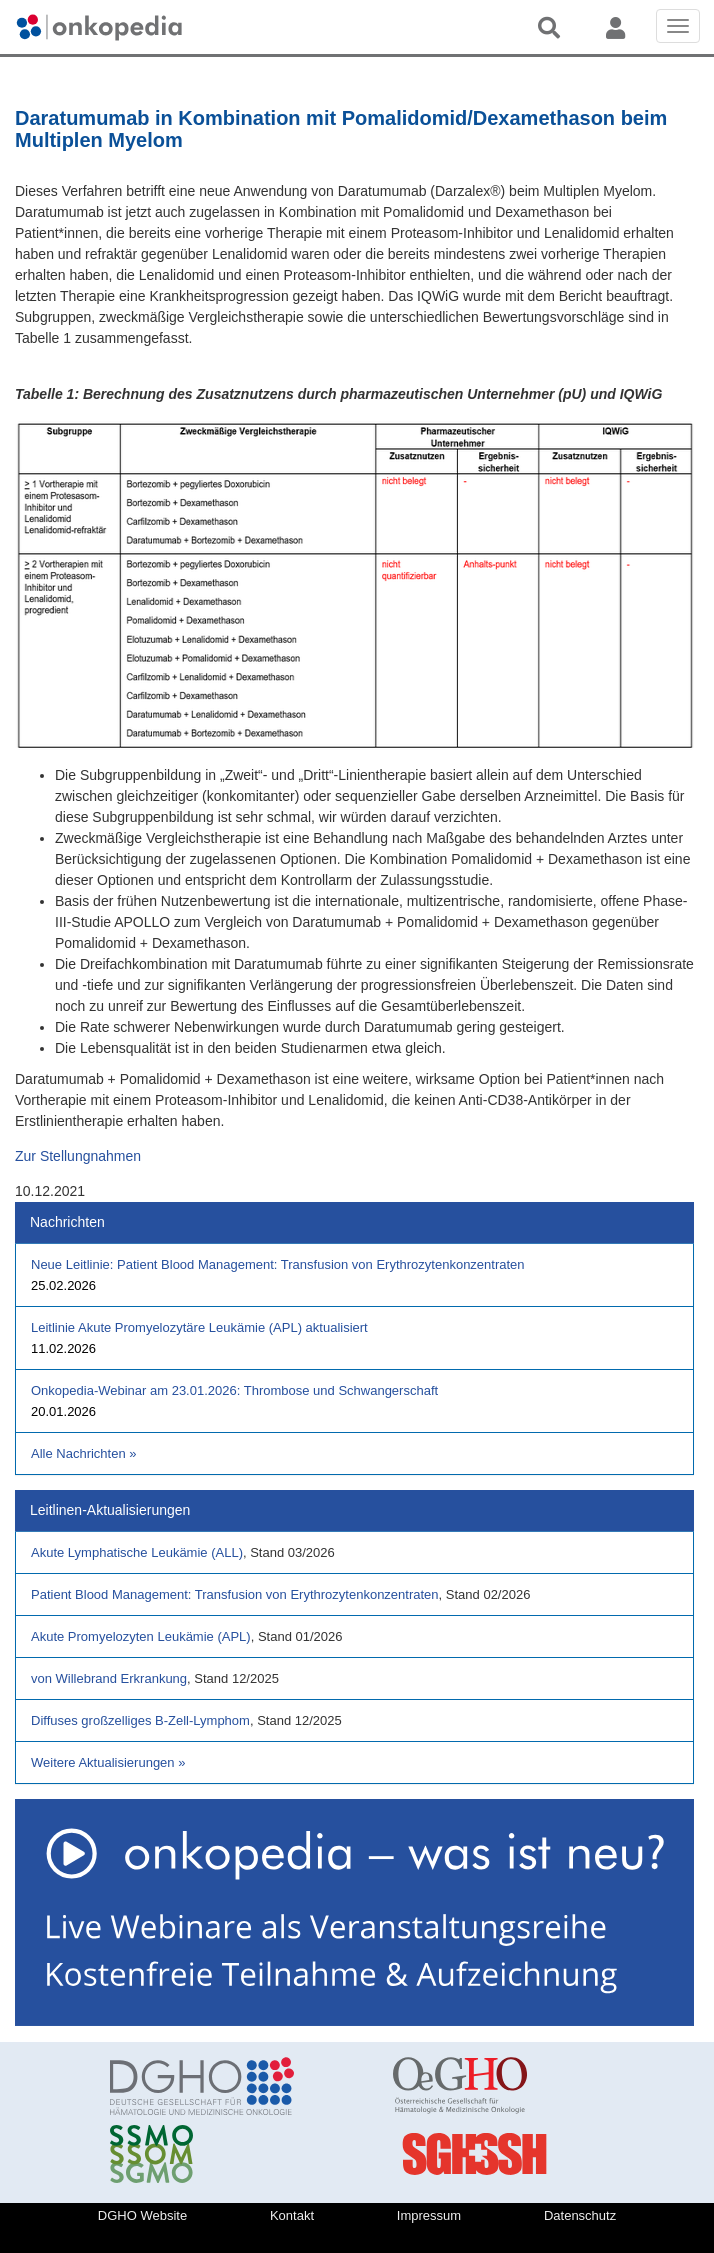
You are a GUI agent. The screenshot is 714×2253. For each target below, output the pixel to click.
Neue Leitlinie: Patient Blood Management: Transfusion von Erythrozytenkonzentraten (278, 1264)
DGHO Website (142, 2215)
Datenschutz (580, 2215)
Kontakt (292, 2215)
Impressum (429, 2215)
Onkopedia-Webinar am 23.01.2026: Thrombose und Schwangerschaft (234, 1390)
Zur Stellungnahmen (78, 1156)
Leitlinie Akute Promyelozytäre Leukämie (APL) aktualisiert (199, 1327)
